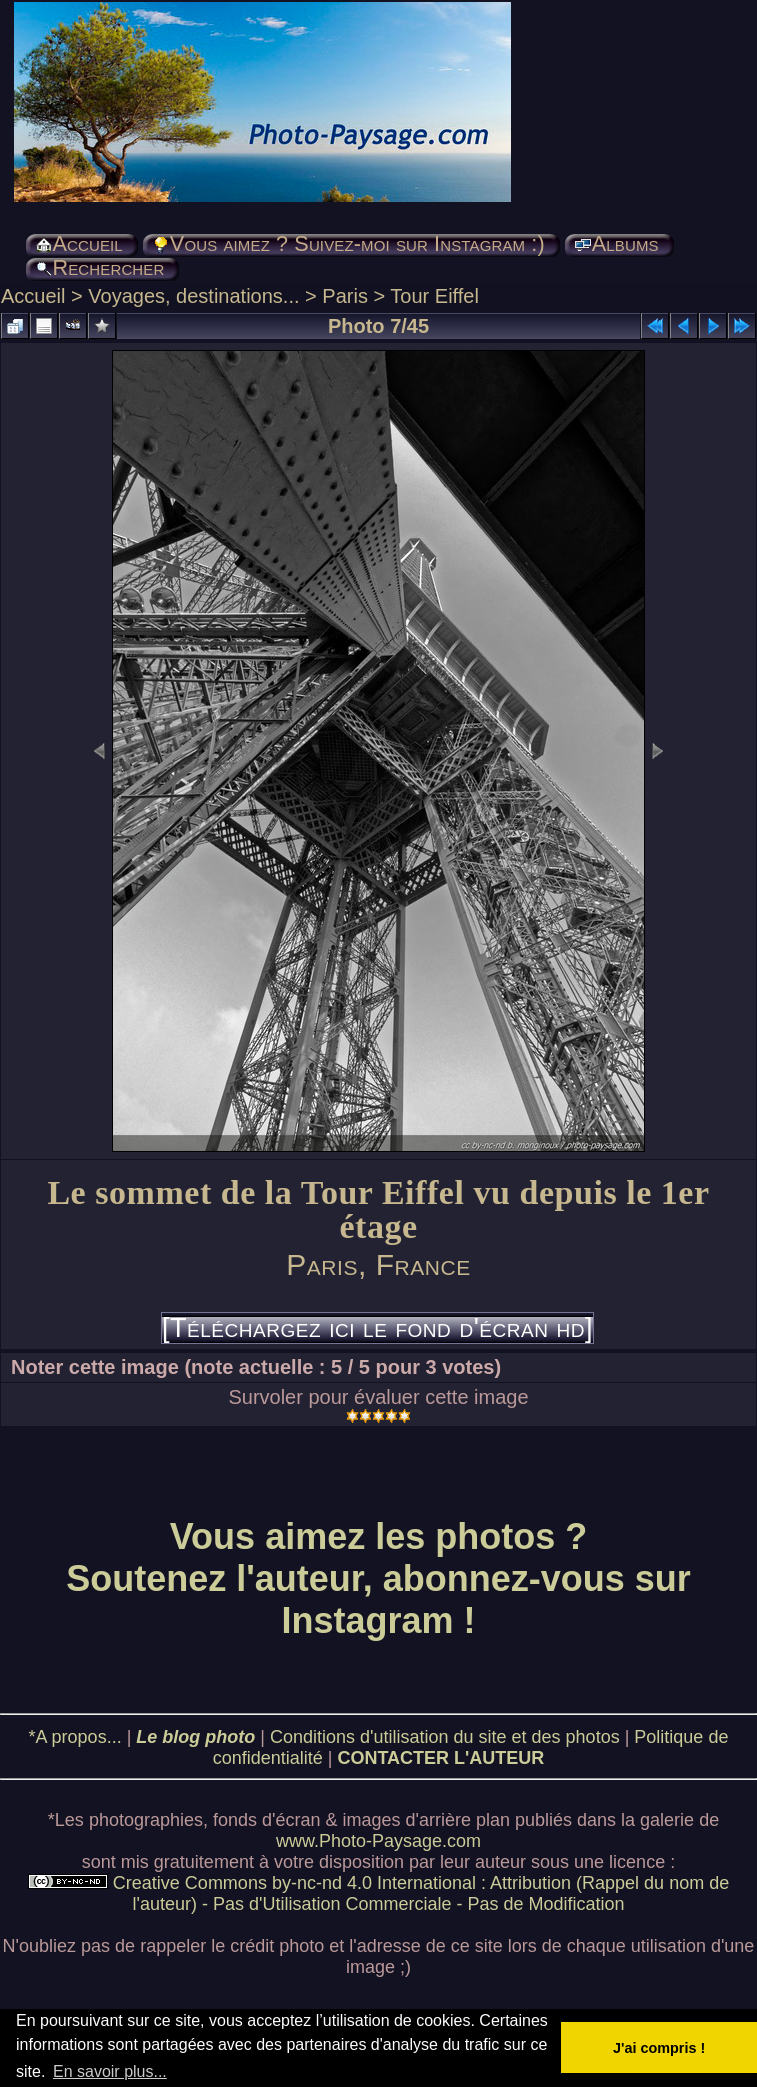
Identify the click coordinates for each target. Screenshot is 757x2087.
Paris (345, 296)
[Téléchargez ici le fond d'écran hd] (377, 1328)
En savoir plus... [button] (110, 2071)
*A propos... (75, 1737)
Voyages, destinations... (193, 296)
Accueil (33, 296)
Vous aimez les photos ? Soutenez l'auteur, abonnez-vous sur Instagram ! (378, 1578)
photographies (146, 1820)
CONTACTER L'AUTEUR (440, 1758)
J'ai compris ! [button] (659, 2048)
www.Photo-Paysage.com (378, 1841)
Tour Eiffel (434, 296)
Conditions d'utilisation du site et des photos (445, 1737)
